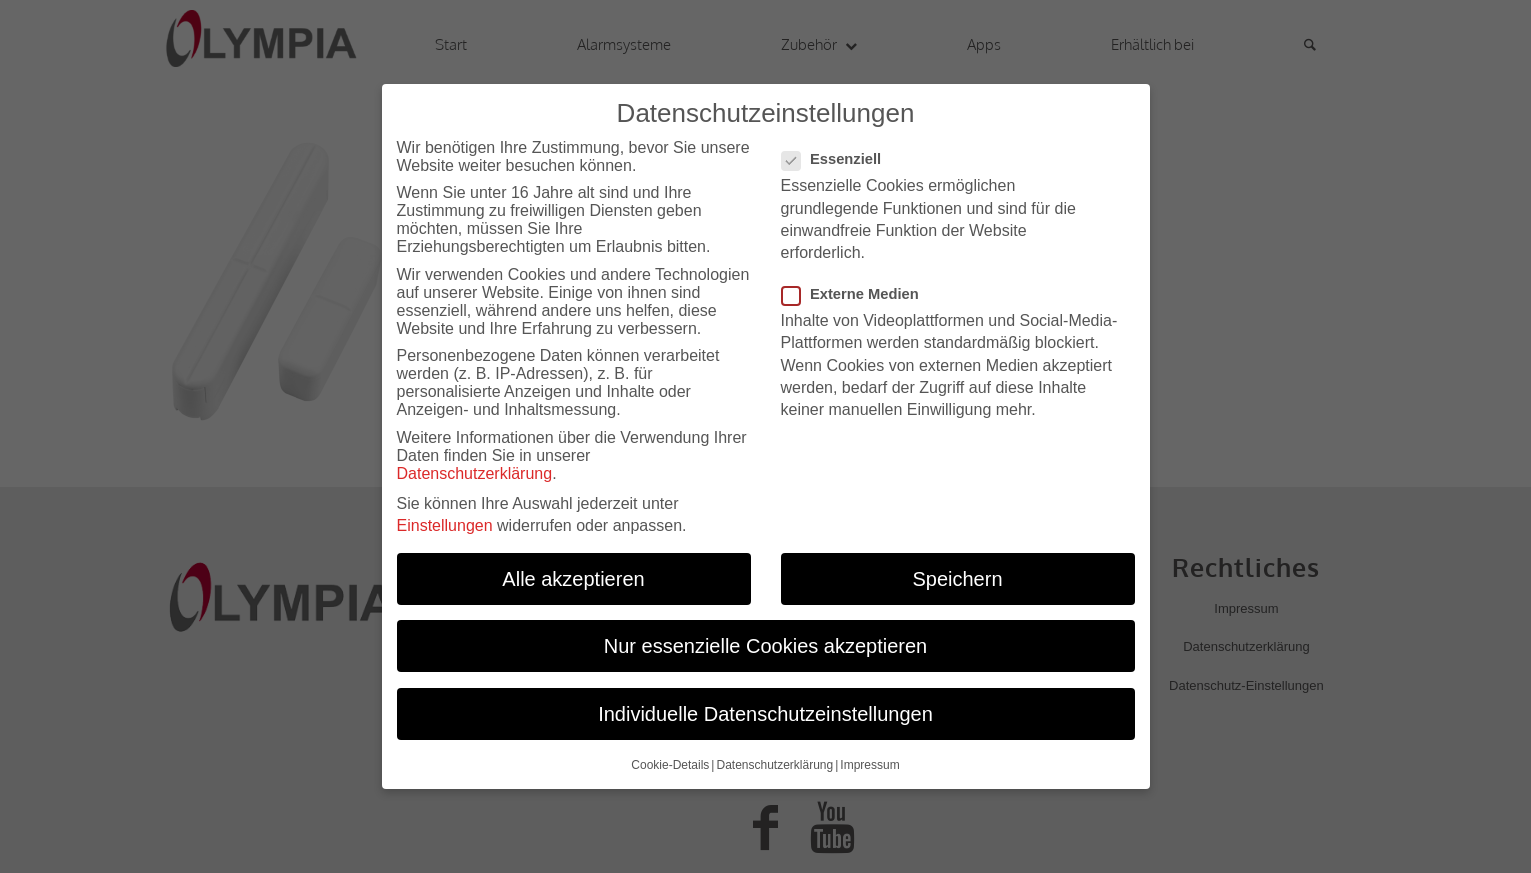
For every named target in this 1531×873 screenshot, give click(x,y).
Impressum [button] (869, 757)
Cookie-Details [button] (670, 757)
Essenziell (840, 152)
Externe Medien (858, 287)
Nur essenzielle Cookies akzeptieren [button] (766, 639)
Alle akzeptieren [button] (573, 571)
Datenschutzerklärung (475, 466)
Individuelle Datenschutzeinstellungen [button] (765, 706)
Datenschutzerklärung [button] (774, 757)
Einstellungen (445, 518)
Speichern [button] (957, 571)
